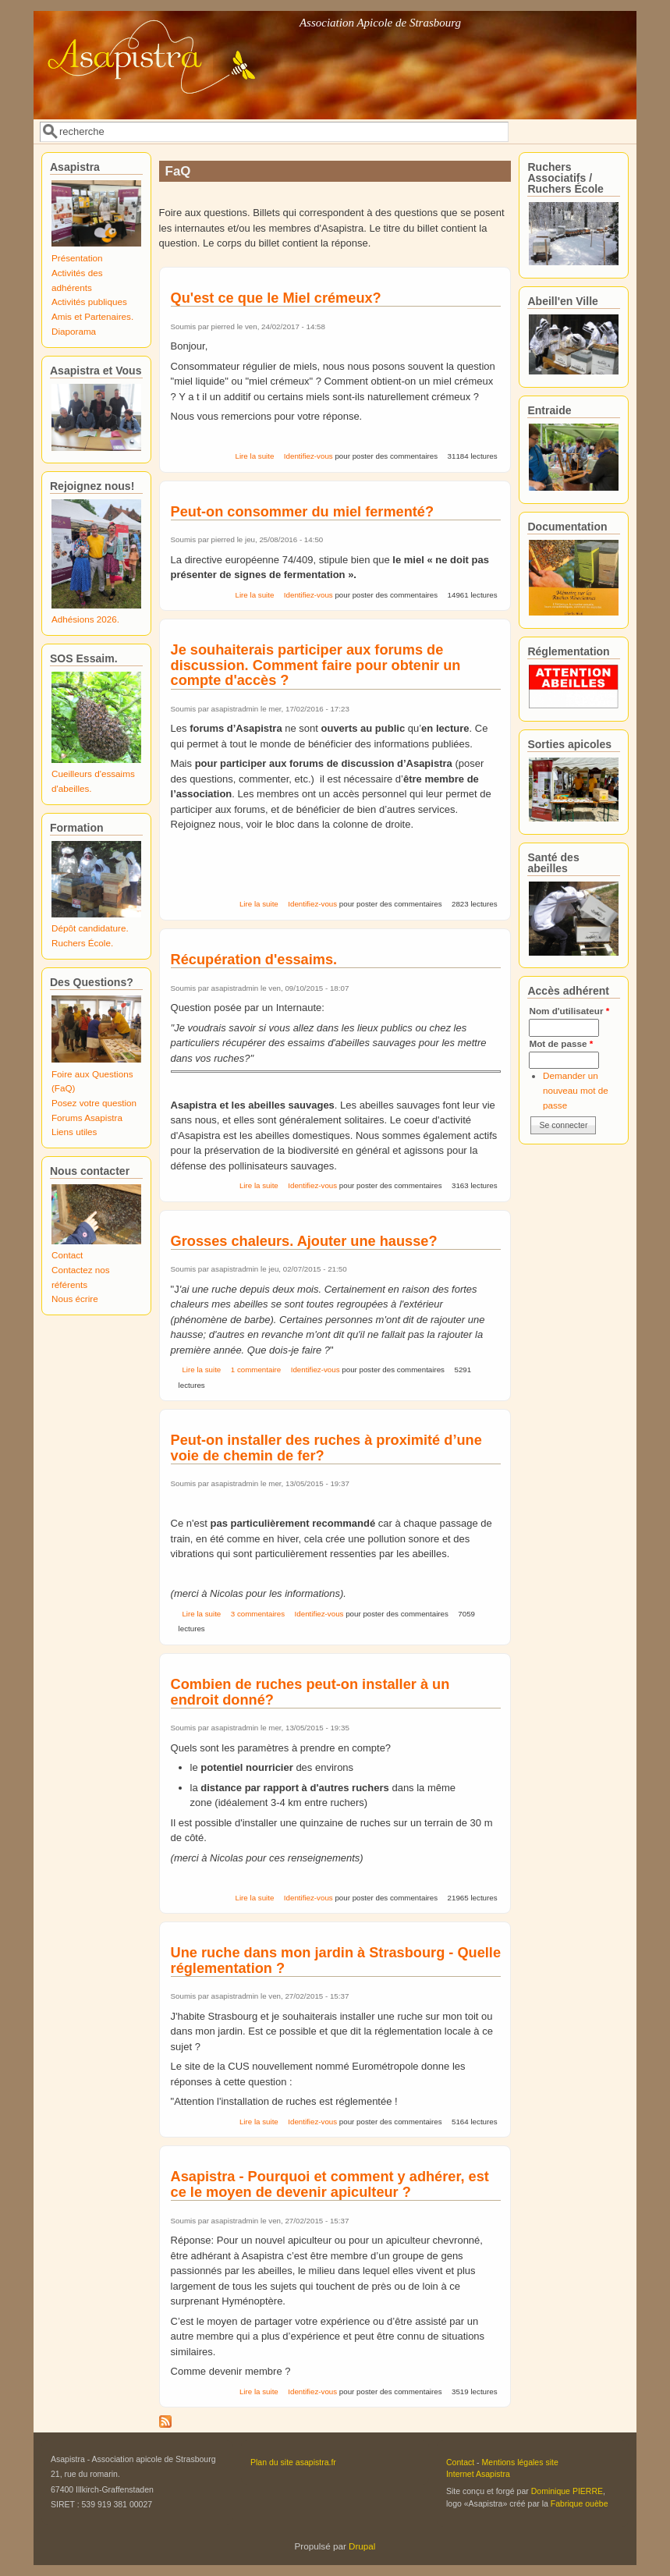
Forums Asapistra (86, 1117)
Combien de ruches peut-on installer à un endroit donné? (310, 1692)
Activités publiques (89, 301)
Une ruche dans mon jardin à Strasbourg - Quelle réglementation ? (336, 1960)
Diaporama (73, 331)
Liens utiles (74, 1132)
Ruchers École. (82, 943)
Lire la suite (255, 456)
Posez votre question (93, 1103)
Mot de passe (561, 1043)
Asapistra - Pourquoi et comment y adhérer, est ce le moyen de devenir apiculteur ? (330, 2184)
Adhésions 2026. (85, 619)
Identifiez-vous (308, 456)
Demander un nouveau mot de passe (575, 1089)
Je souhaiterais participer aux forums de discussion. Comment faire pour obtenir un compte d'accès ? (316, 665)
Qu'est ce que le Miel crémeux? (276, 298)
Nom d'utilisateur (569, 1011)
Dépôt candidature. (90, 928)
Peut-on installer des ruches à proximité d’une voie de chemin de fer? (326, 1448)
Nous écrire (74, 1298)
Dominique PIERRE (567, 2491)
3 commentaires (258, 1613)
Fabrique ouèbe (579, 2503)
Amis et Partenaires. (92, 316)
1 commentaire (256, 1369)
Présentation (77, 258)
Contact (67, 1255)
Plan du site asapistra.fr (293, 2462)
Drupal (362, 2546)
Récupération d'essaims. (254, 959)
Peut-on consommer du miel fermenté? (302, 512)
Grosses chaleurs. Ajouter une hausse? (304, 1241)
